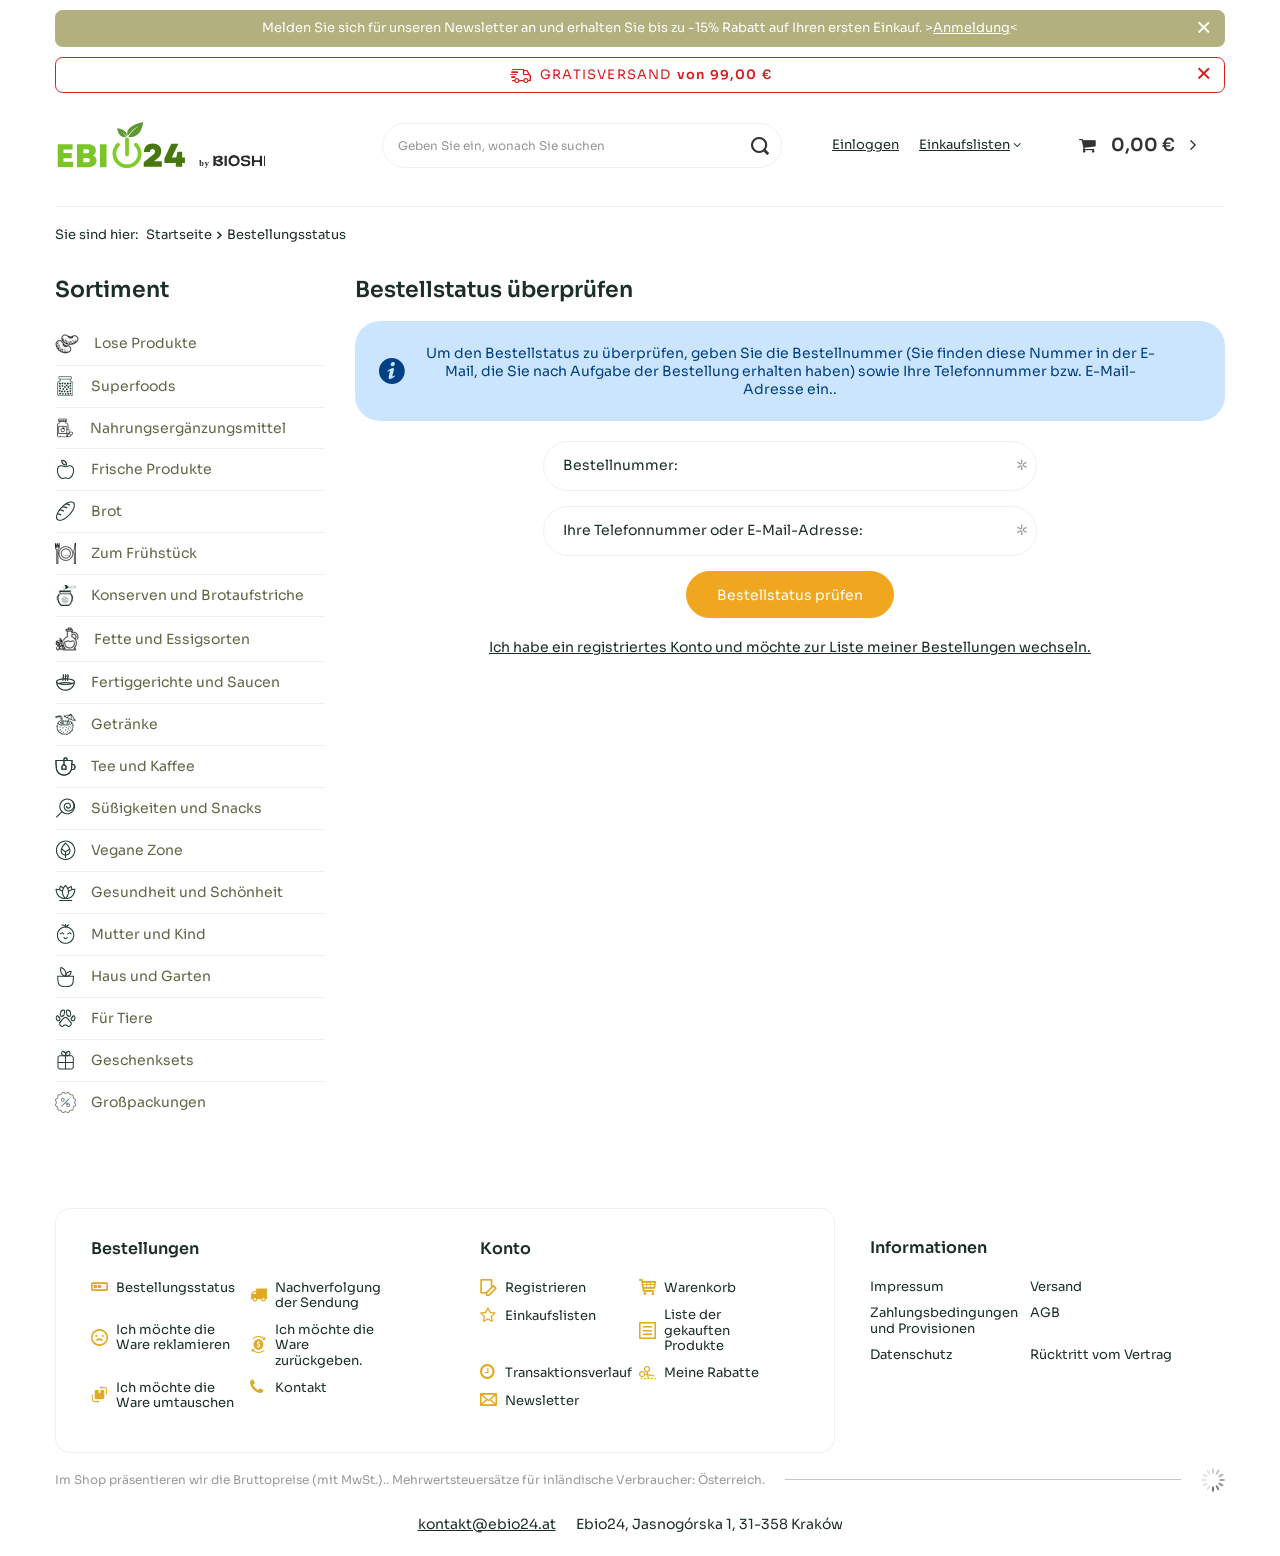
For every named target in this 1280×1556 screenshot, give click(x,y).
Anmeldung (971, 27)
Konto (505, 1249)
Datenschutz (911, 1355)
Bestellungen (145, 1249)
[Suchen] (759, 145)
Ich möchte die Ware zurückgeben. (324, 1345)
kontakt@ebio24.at (487, 1524)
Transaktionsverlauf (564, 1373)
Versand (1056, 1287)
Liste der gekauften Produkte (697, 1330)
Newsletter (542, 1401)
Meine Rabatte (711, 1373)
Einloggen (865, 145)
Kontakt (301, 1388)
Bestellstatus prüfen (790, 595)
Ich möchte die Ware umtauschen (175, 1395)
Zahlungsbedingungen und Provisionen (942, 1320)
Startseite (179, 234)
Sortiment (112, 289)
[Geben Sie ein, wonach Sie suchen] (582, 145)
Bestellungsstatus (175, 1288)
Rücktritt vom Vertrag (1101, 1355)
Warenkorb (700, 1288)
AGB (1045, 1313)
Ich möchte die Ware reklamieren (173, 1337)
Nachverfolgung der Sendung (328, 1295)
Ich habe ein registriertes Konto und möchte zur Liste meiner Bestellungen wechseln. (790, 647)
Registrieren (545, 1288)
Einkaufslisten (964, 144)
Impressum (907, 1287)
